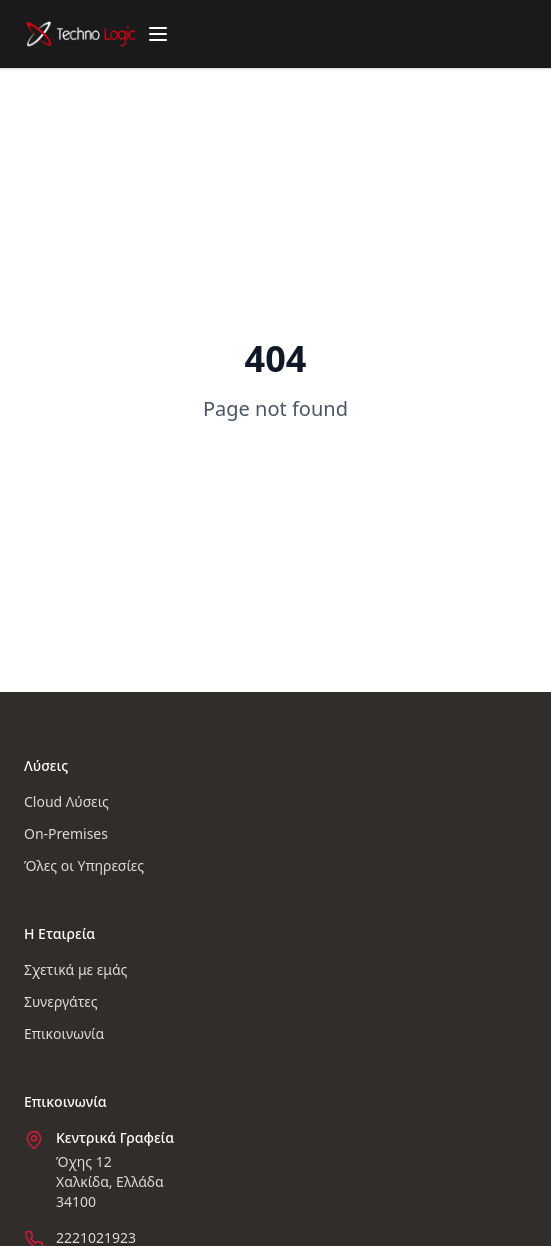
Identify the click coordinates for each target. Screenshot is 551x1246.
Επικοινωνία (64, 1033)
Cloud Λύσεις (66, 801)
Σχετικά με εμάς (75, 969)
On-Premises (66, 833)
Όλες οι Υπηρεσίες (84, 865)
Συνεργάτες (61, 1001)
